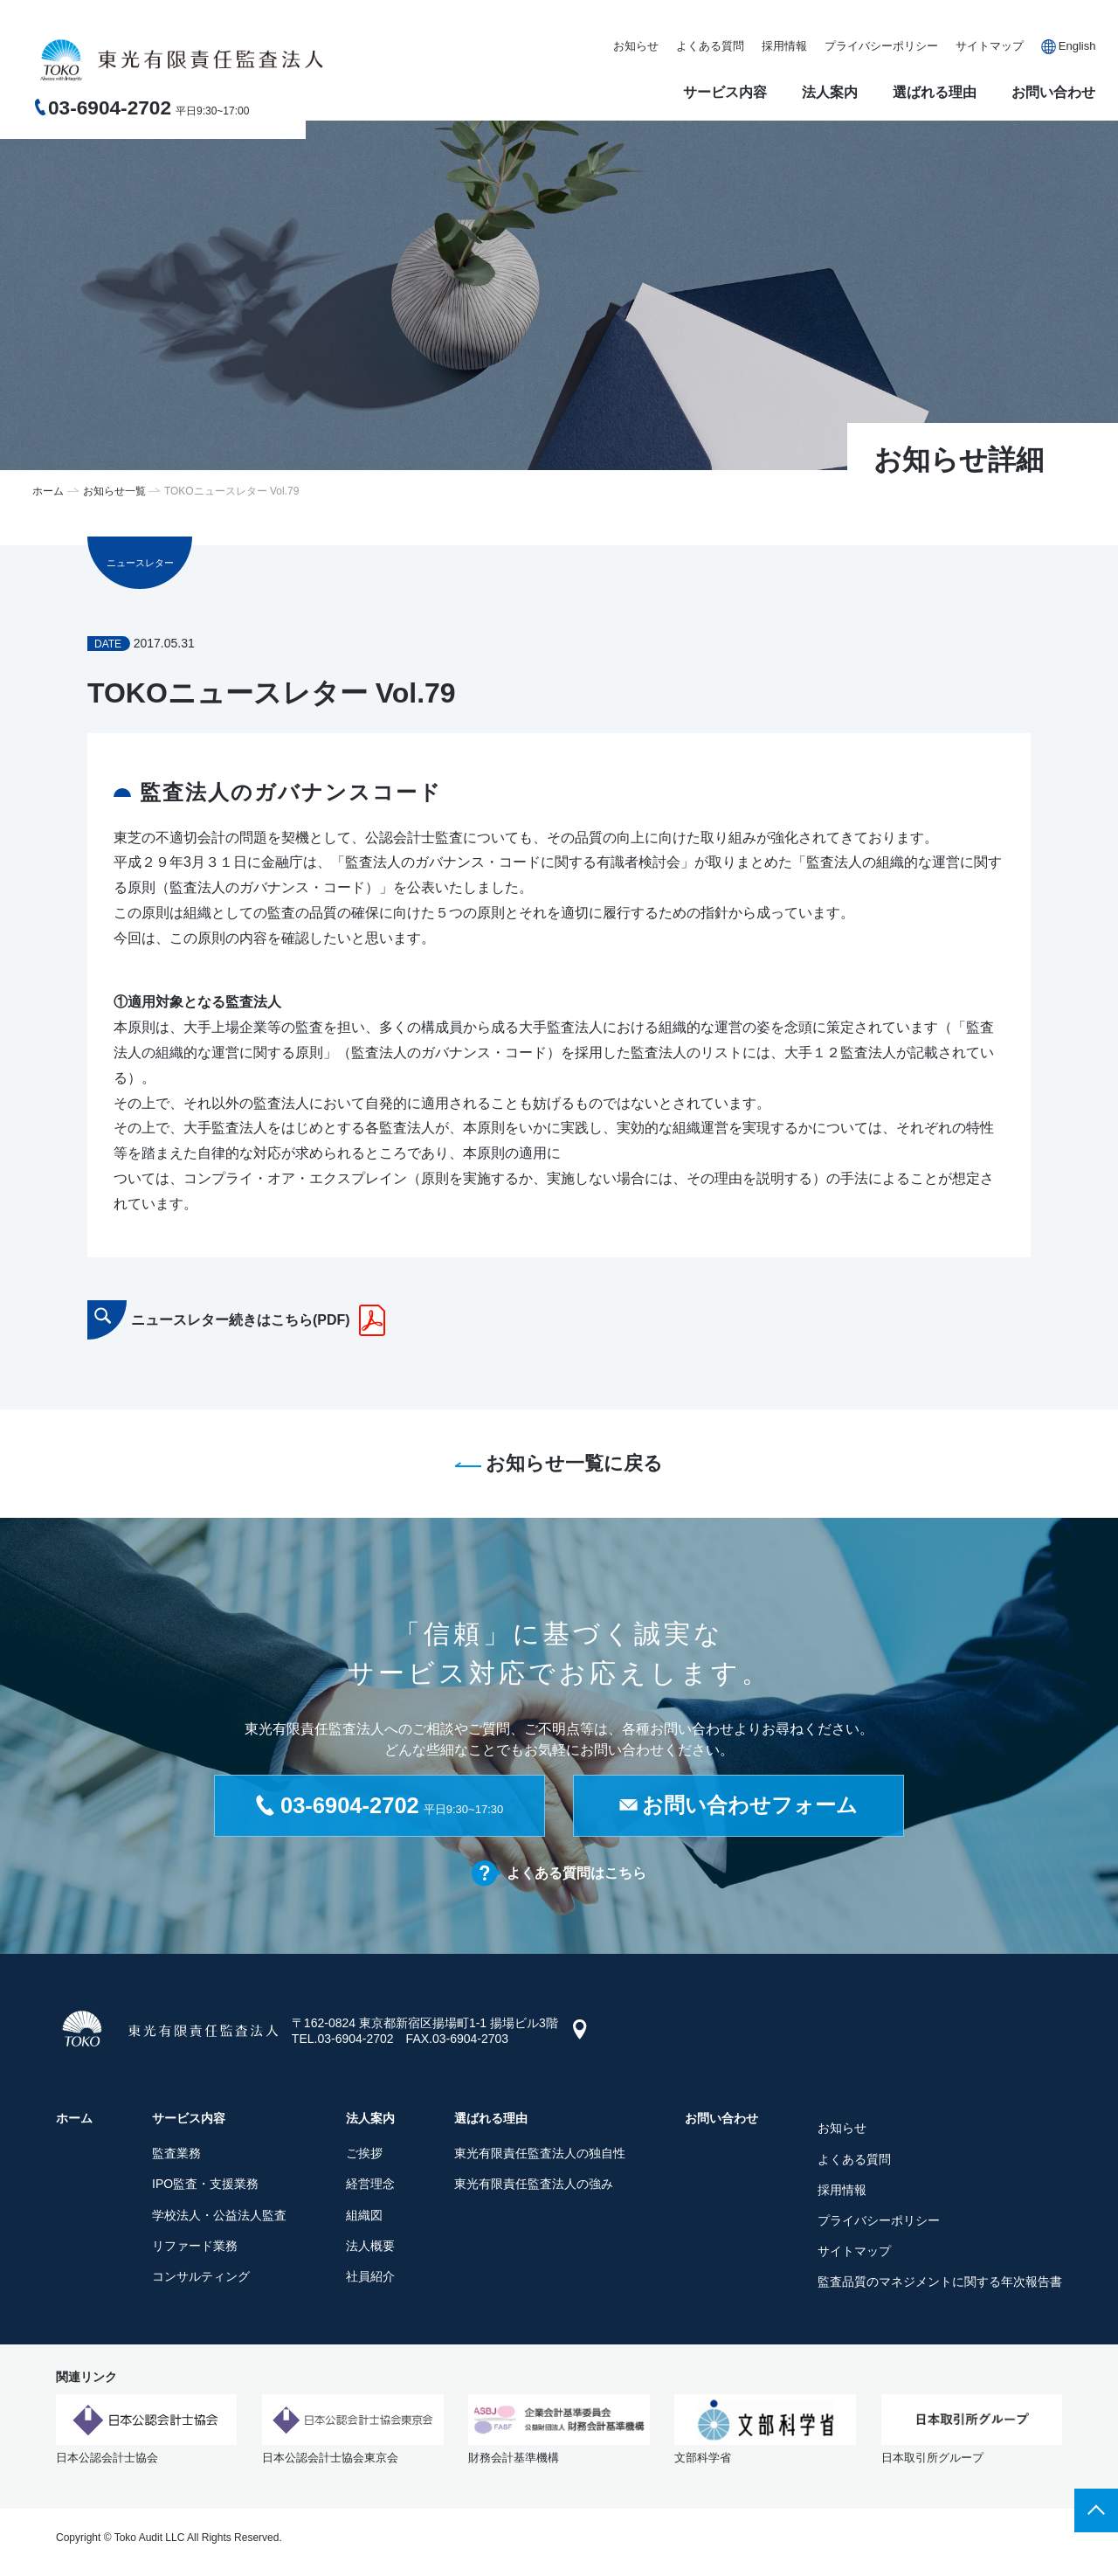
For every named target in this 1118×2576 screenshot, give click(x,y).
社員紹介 (370, 2279)
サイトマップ (990, 45)
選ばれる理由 (935, 92)
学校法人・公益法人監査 (219, 2217)
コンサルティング (201, 2279)
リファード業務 (195, 2247)
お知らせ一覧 (114, 491)
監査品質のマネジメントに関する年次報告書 (940, 2284)
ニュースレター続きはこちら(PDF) (240, 1319)
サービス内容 (725, 92)
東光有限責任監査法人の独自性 (539, 2156)
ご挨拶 (364, 2156)
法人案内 (830, 92)
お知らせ (636, 45)
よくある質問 (710, 45)
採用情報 (784, 45)
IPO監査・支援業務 (205, 2186)
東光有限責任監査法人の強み (533, 2186)
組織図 (364, 2217)
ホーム (48, 491)
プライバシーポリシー (881, 45)
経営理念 (370, 2186)
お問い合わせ (1053, 92)
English (1077, 45)
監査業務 (176, 2156)
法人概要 (370, 2247)
